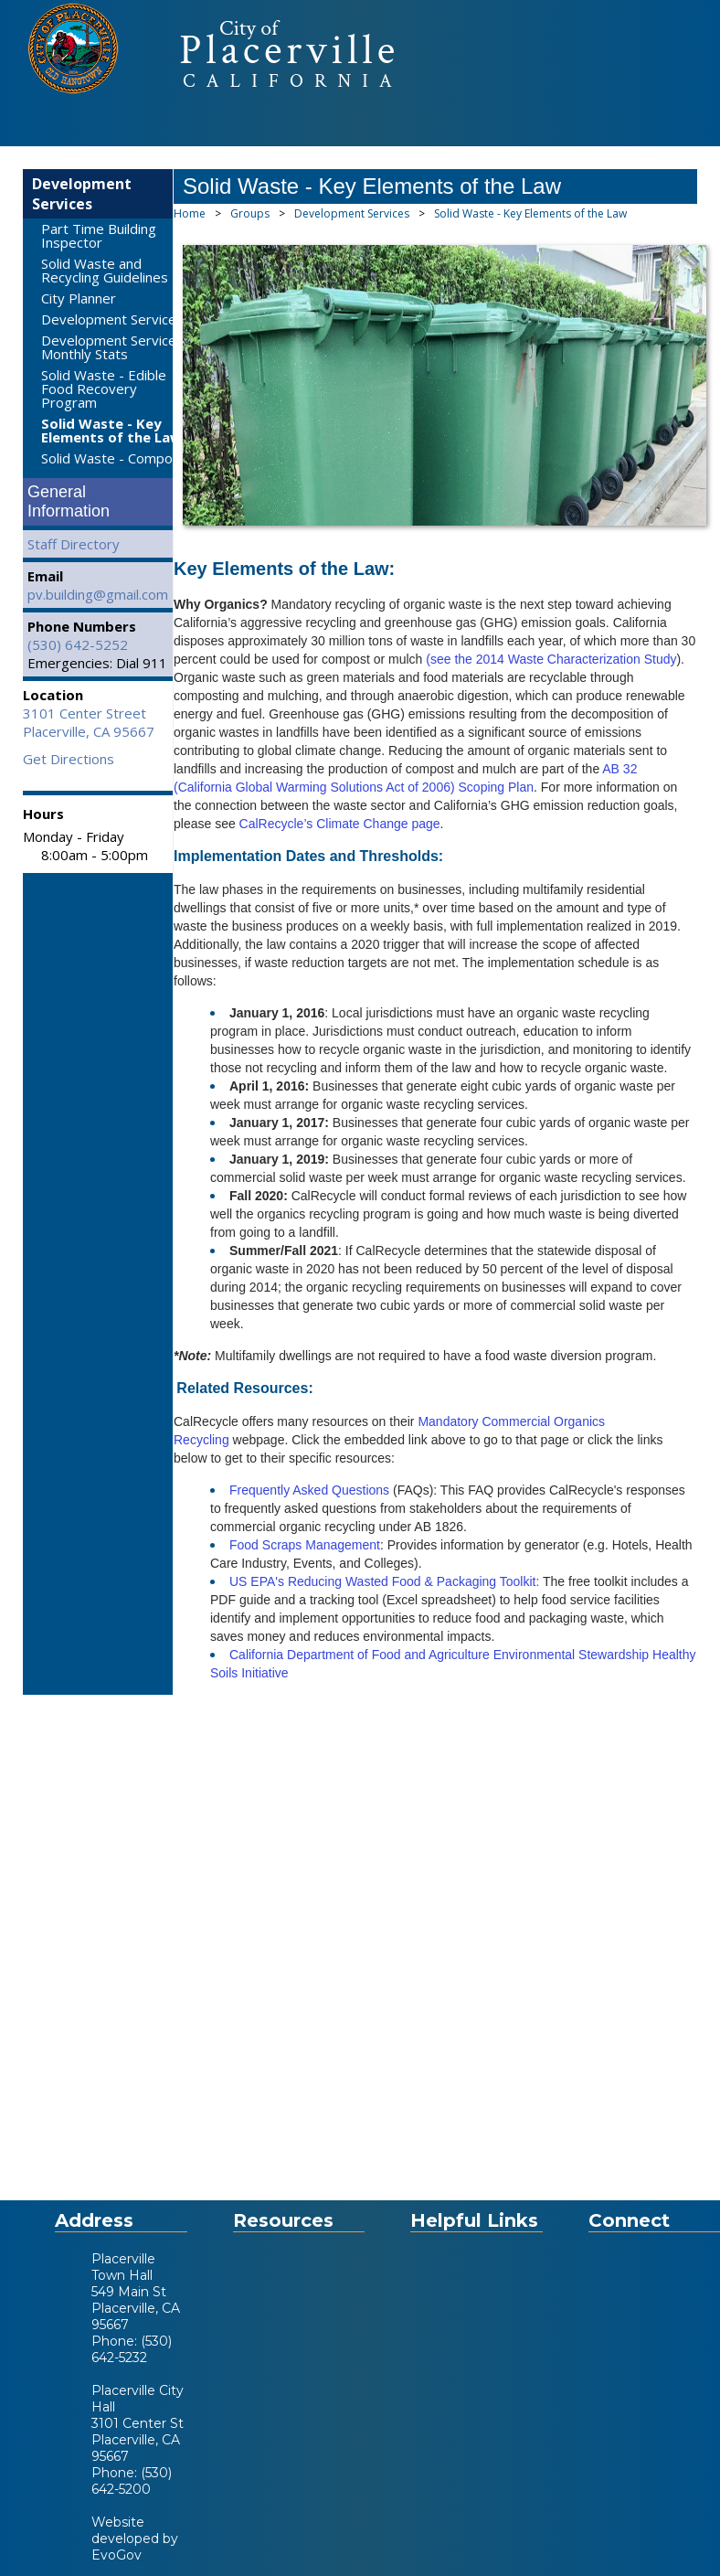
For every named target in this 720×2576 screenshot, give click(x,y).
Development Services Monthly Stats (112, 347)
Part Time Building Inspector (98, 235)
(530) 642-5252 (77, 644)
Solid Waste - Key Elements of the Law (111, 430)
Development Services (82, 194)
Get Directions (68, 759)
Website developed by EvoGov (134, 2538)
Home (190, 213)
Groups (250, 213)
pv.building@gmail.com (97, 594)
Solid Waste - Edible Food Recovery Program (103, 388)
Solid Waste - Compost (113, 458)
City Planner (78, 298)
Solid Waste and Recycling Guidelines (104, 270)
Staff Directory (73, 544)
